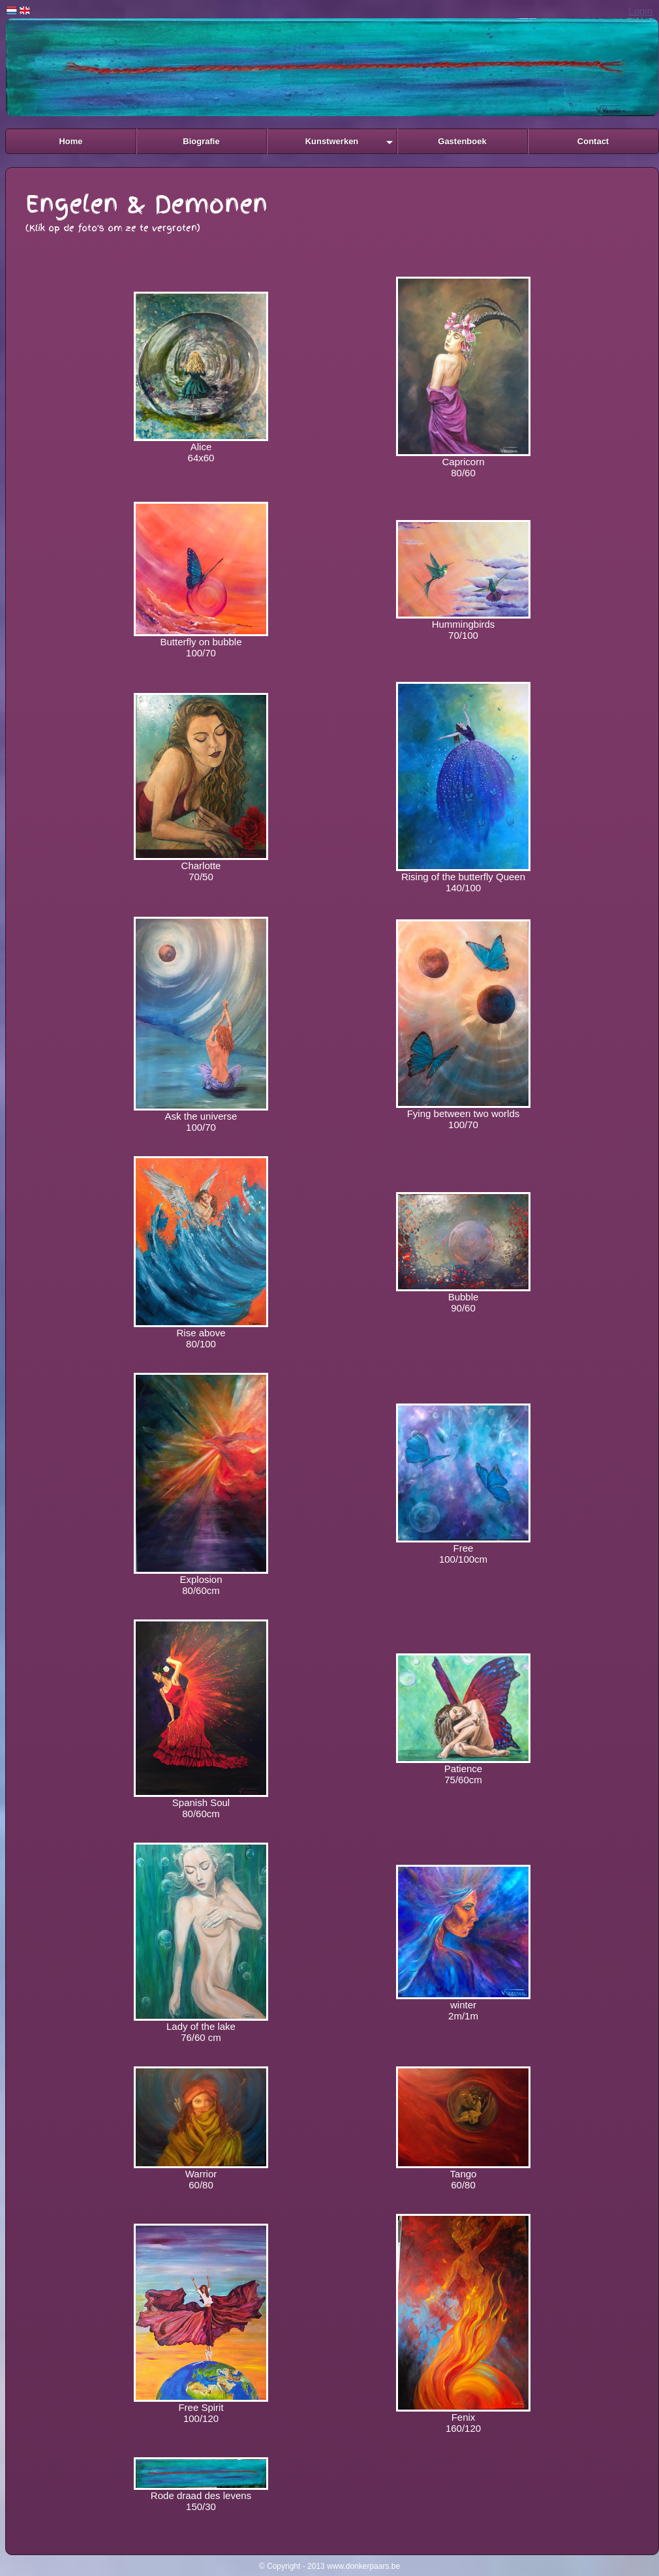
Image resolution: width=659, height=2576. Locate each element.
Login (640, 10)
